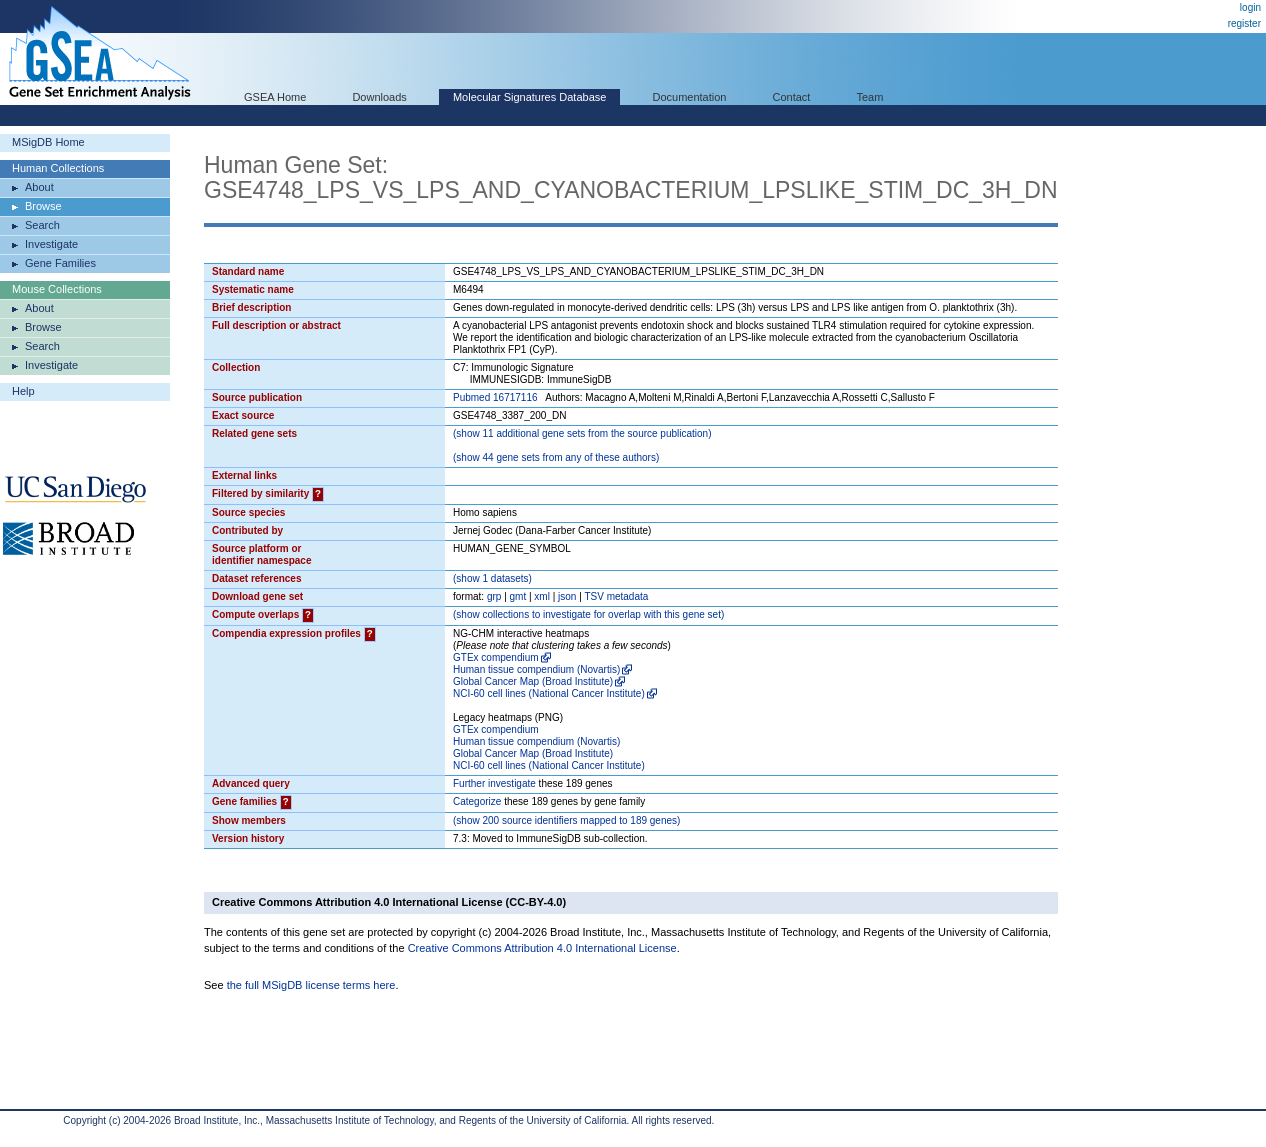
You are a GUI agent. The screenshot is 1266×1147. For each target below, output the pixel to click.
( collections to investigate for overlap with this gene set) (588, 614)
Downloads (379, 97)
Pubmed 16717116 (495, 397)
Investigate (51, 244)
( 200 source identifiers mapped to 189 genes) (566, 820)
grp (494, 596)
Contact (792, 97)
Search (42, 225)
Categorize (477, 801)
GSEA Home (275, 97)
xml (542, 596)
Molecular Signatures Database (529, 97)
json (567, 596)
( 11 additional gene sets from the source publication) (582, 433)
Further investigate (494, 783)
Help (23, 391)
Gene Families (60, 263)
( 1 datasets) (492, 578)
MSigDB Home (48, 142)
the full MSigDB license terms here (311, 985)
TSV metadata (616, 596)
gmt (518, 596)
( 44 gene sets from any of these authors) (556, 457)
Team (870, 97)
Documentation (689, 97)
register (1244, 23)
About (39, 187)
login (1250, 7)
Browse (43, 206)
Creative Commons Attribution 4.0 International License (542, 948)
